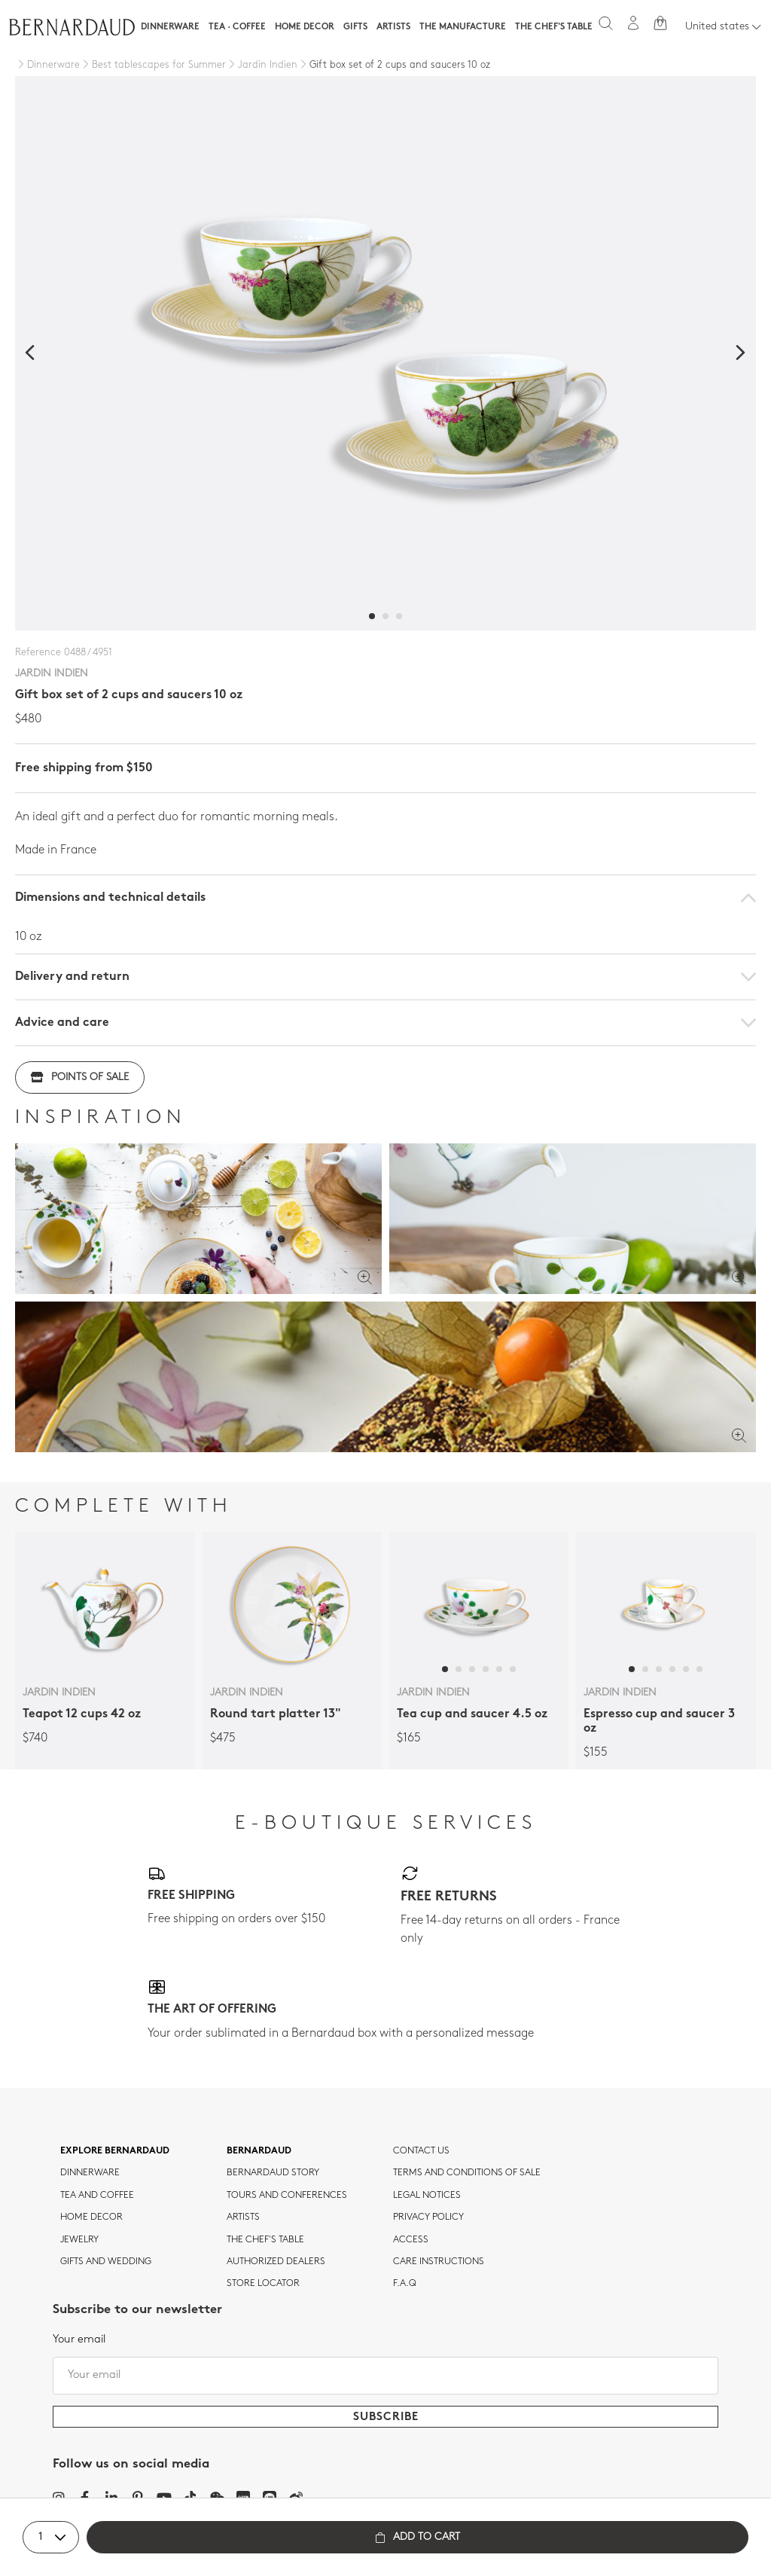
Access (410, 2240)
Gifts (355, 27)
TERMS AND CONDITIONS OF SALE (467, 2173)
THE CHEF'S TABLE (265, 2240)
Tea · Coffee (237, 27)
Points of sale (80, 1077)
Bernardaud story (273, 2173)
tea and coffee (97, 2195)
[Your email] (385, 2375)
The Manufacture (462, 27)
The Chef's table (554, 27)
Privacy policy (428, 2217)
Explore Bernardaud (114, 2151)
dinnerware (90, 2173)
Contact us (421, 2151)
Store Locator (263, 2283)
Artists (393, 27)
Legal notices (427, 2195)
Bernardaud (259, 2151)
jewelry (79, 2240)
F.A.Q (404, 2283)
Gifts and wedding (105, 2261)
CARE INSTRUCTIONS (438, 2261)
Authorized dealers (276, 2261)
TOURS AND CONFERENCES (287, 2195)
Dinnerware (170, 27)
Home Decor (304, 27)
